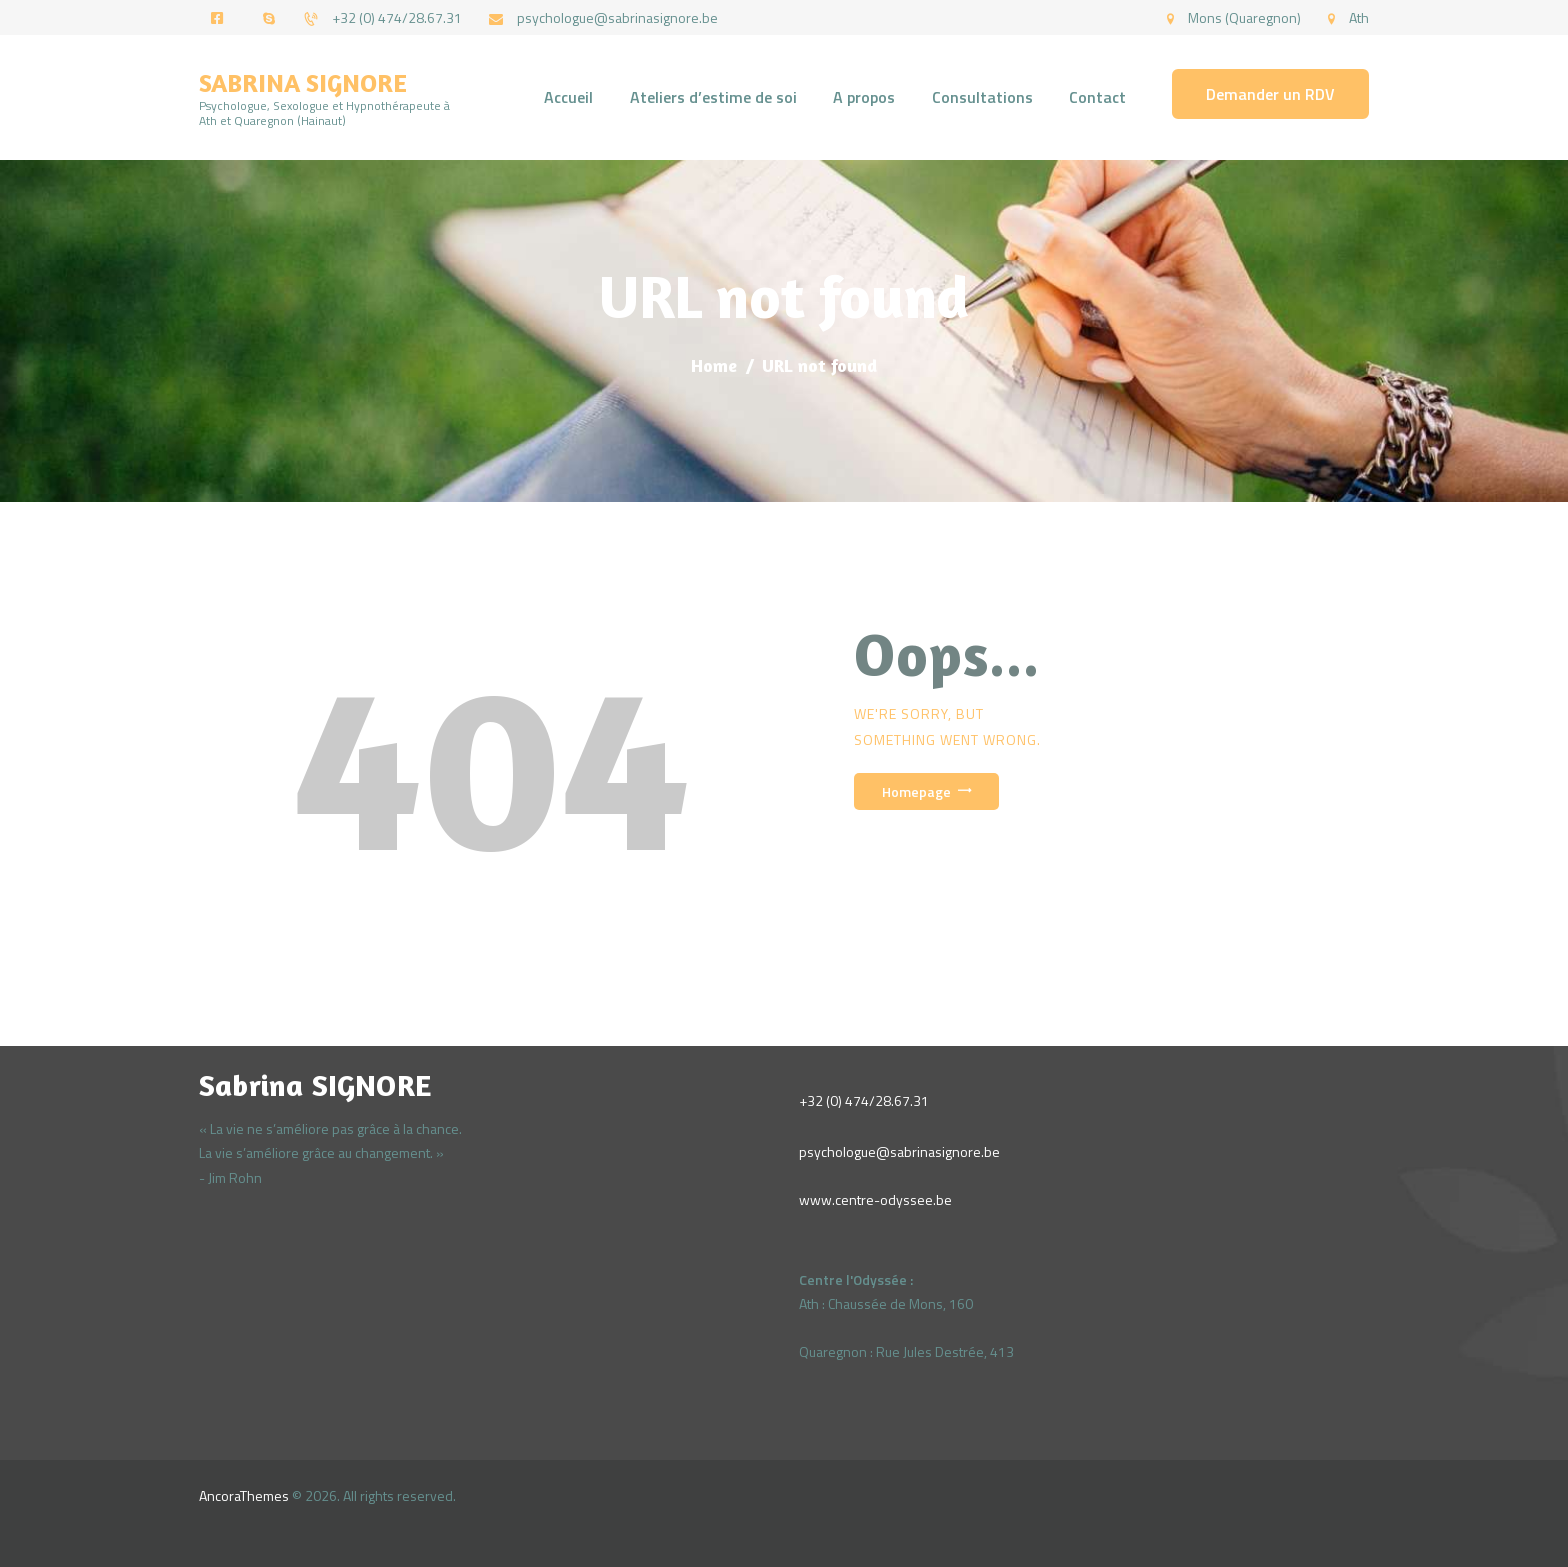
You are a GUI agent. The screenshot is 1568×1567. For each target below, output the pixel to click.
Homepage (916, 791)
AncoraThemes (244, 1495)
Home (714, 365)
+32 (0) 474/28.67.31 (864, 1100)
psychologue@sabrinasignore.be (899, 1151)
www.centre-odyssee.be (875, 1199)
